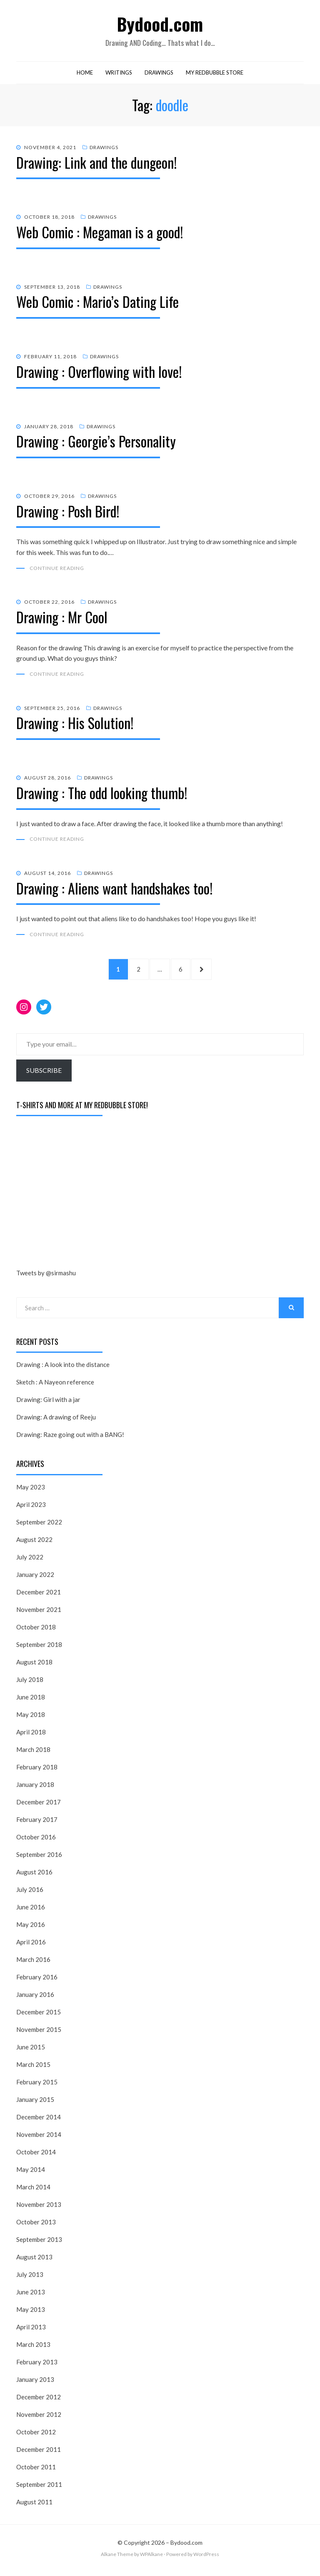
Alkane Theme (117, 2559)
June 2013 (30, 2296)
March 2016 (33, 1964)
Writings (118, 74)
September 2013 (39, 2244)
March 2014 (33, 2191)
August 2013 (34, 2261)
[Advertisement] (78, 1198)
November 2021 (38, 1614)
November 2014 (38, 2139)
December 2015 (38, 2016)
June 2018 (30, 1701)
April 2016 (31, 1946)
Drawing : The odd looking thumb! (101, 794)
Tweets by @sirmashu (46, 1277)
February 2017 (37, 1824)
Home (85, 74)
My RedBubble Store (214, 74)
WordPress (206, 2559)
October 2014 (36, 2156)
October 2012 (36, 2436)
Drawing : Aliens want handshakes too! (114, 890)
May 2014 (30, 2174)
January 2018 (35, 1789)
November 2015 (38, 2034)
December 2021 (38, 1596)
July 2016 (29, 1894)
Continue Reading (57, 570)
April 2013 (31, 2331)
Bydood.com (160, 24)
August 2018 (34, 1666)
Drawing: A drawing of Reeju (56, 1421)
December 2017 (38, 1806)
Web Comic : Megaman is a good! (99, 233)
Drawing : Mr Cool (62, 619)
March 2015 (33, 2069)
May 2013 (30, 2314)
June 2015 (30, 2051)
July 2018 (29, 1684)
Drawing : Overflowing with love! (99, 373)
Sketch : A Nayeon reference (55, 1386)
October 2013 (36, 2226)
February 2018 (37, 1771)
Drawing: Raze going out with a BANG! (70, 1439)
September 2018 (39, 1649)
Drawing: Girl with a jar (48, 1404)
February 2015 (37, 2086)
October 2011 (36, 2471)
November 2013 (38, 2209)
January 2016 (35, 1999)
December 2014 (38, 2121)
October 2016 (36, 1841)
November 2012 (38, 2419)
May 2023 (30, 1491)
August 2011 (34, 2506)
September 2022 (39, 1526)
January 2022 (35, 1579)
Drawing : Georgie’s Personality (96, 442)
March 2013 (33, 2349)
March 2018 (33, 1754)
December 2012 (38, 2401)
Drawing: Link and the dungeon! (96, 164)
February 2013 (37, 2366)
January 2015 (35, 2104)
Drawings (159, 74)
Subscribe (44, 1075)
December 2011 (38, 2454)
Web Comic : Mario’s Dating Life (97, 303)
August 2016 (34, 1876)
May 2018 (30, 1719)
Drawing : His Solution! (74, 725)
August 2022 (34, 1544)
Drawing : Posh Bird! (67, 512)
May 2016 (30, 1929)
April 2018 (31, 1736)
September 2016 (39, 1859)
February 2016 (37, 1981)
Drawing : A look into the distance (63, 1369)
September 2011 (39, 2489)
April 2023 (31, 1509)
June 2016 (30, 1911)
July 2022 (29, 1561)
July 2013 (29, 2279)
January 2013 (35, 2384)
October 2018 (36, 1631)
